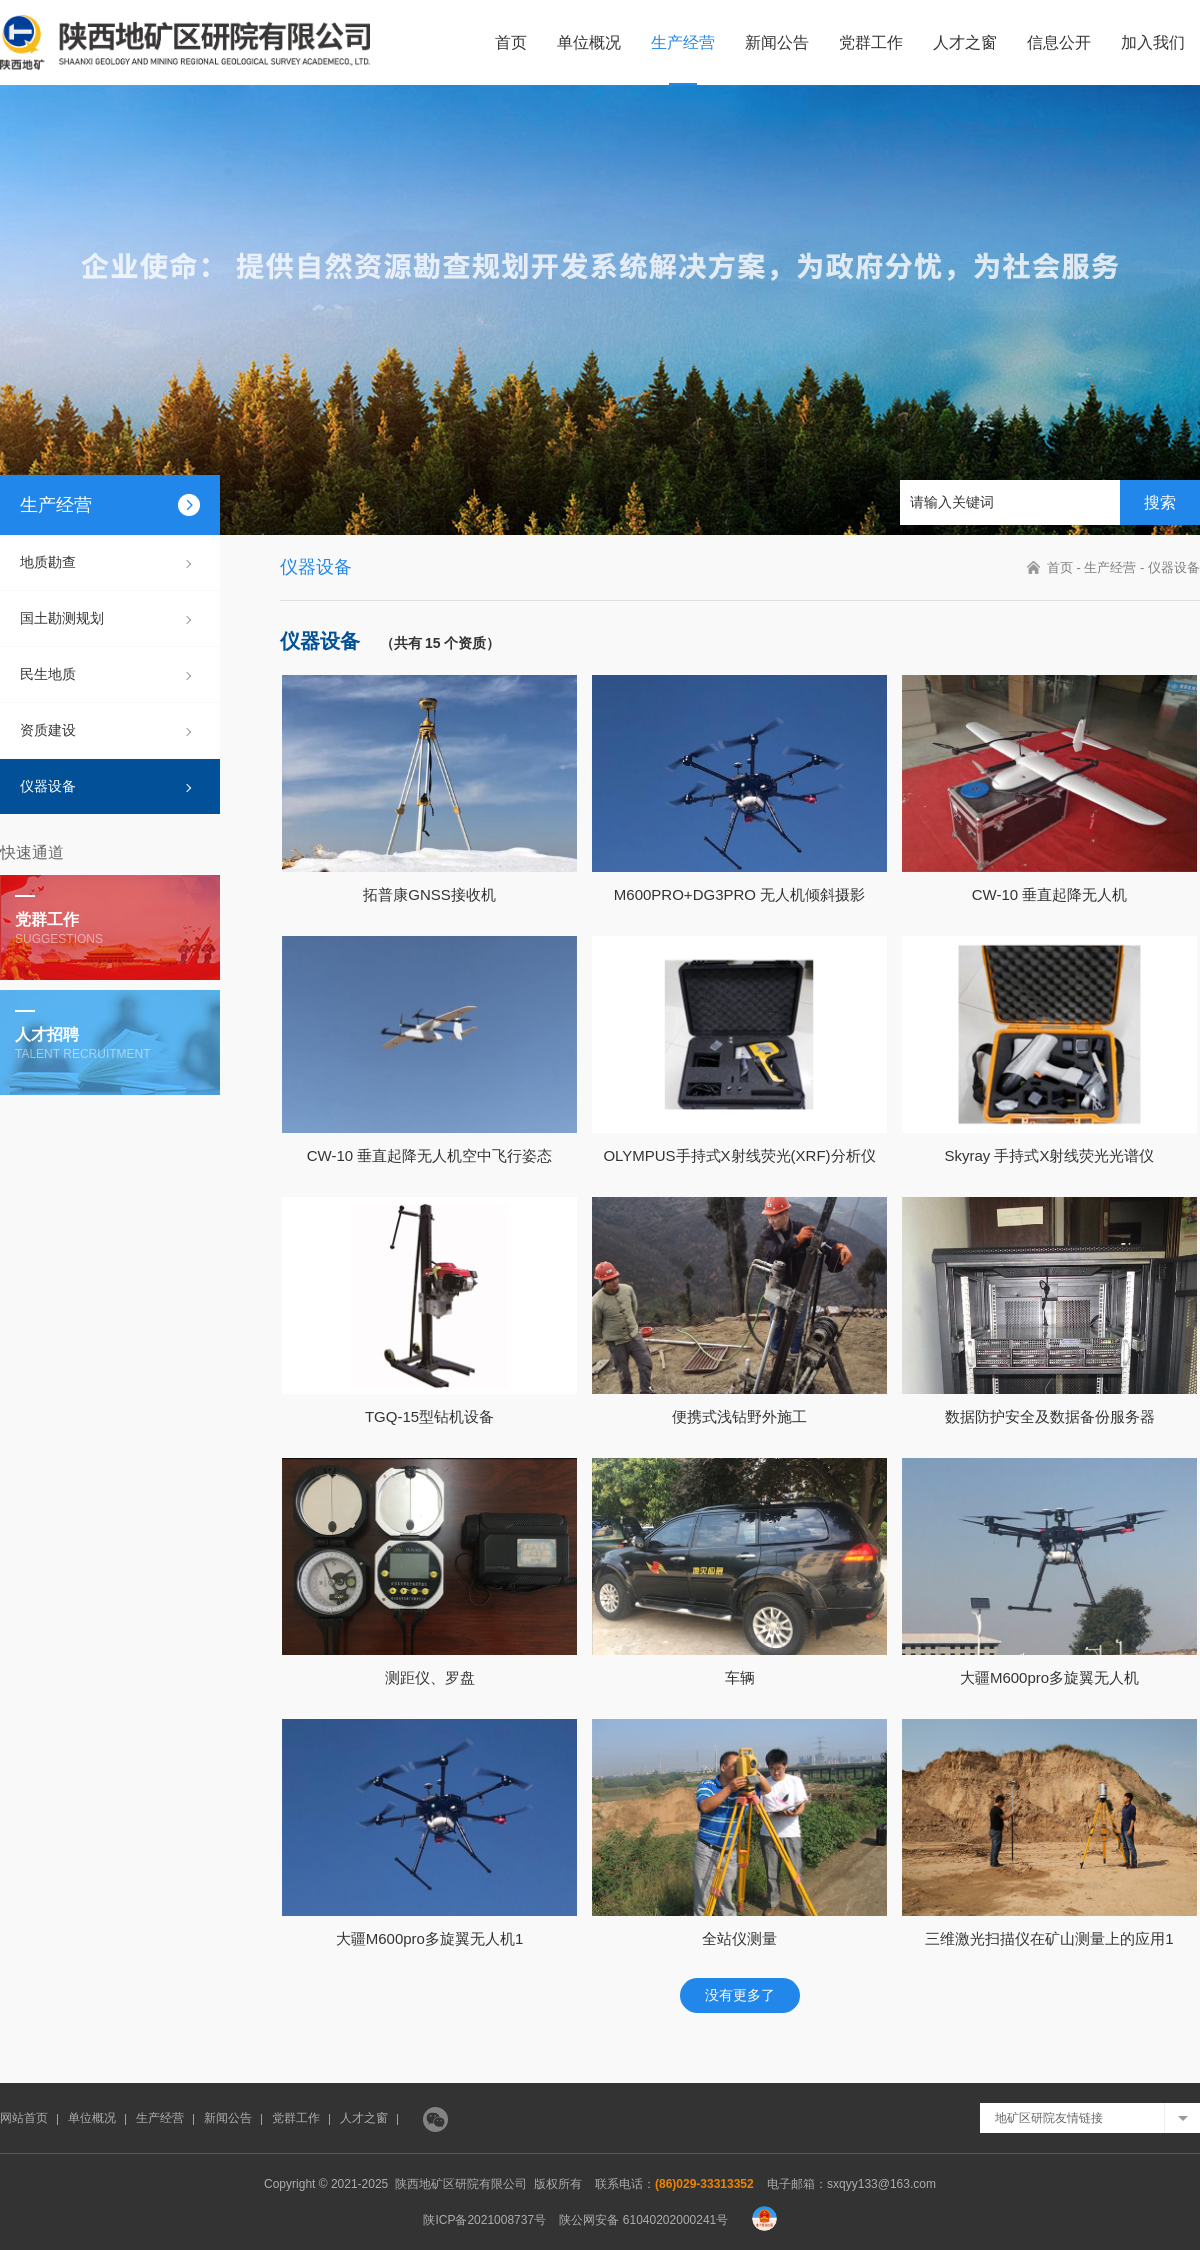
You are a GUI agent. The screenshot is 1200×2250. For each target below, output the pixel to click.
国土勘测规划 (62, 618)
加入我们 (1153, 42)
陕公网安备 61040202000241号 (643, 2220)
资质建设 (48, 730)
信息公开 (1059, 42)
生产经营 (683, 42)
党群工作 (871, 42)
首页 (511, 42)
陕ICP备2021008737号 (484, 2220)
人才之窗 (965, 42)
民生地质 (48, 674)
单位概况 (589, 42)
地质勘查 (48, 562)
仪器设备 (48, 786)
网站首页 (24, 2118)
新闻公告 (777, 42)
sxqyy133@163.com (881, 2184)
